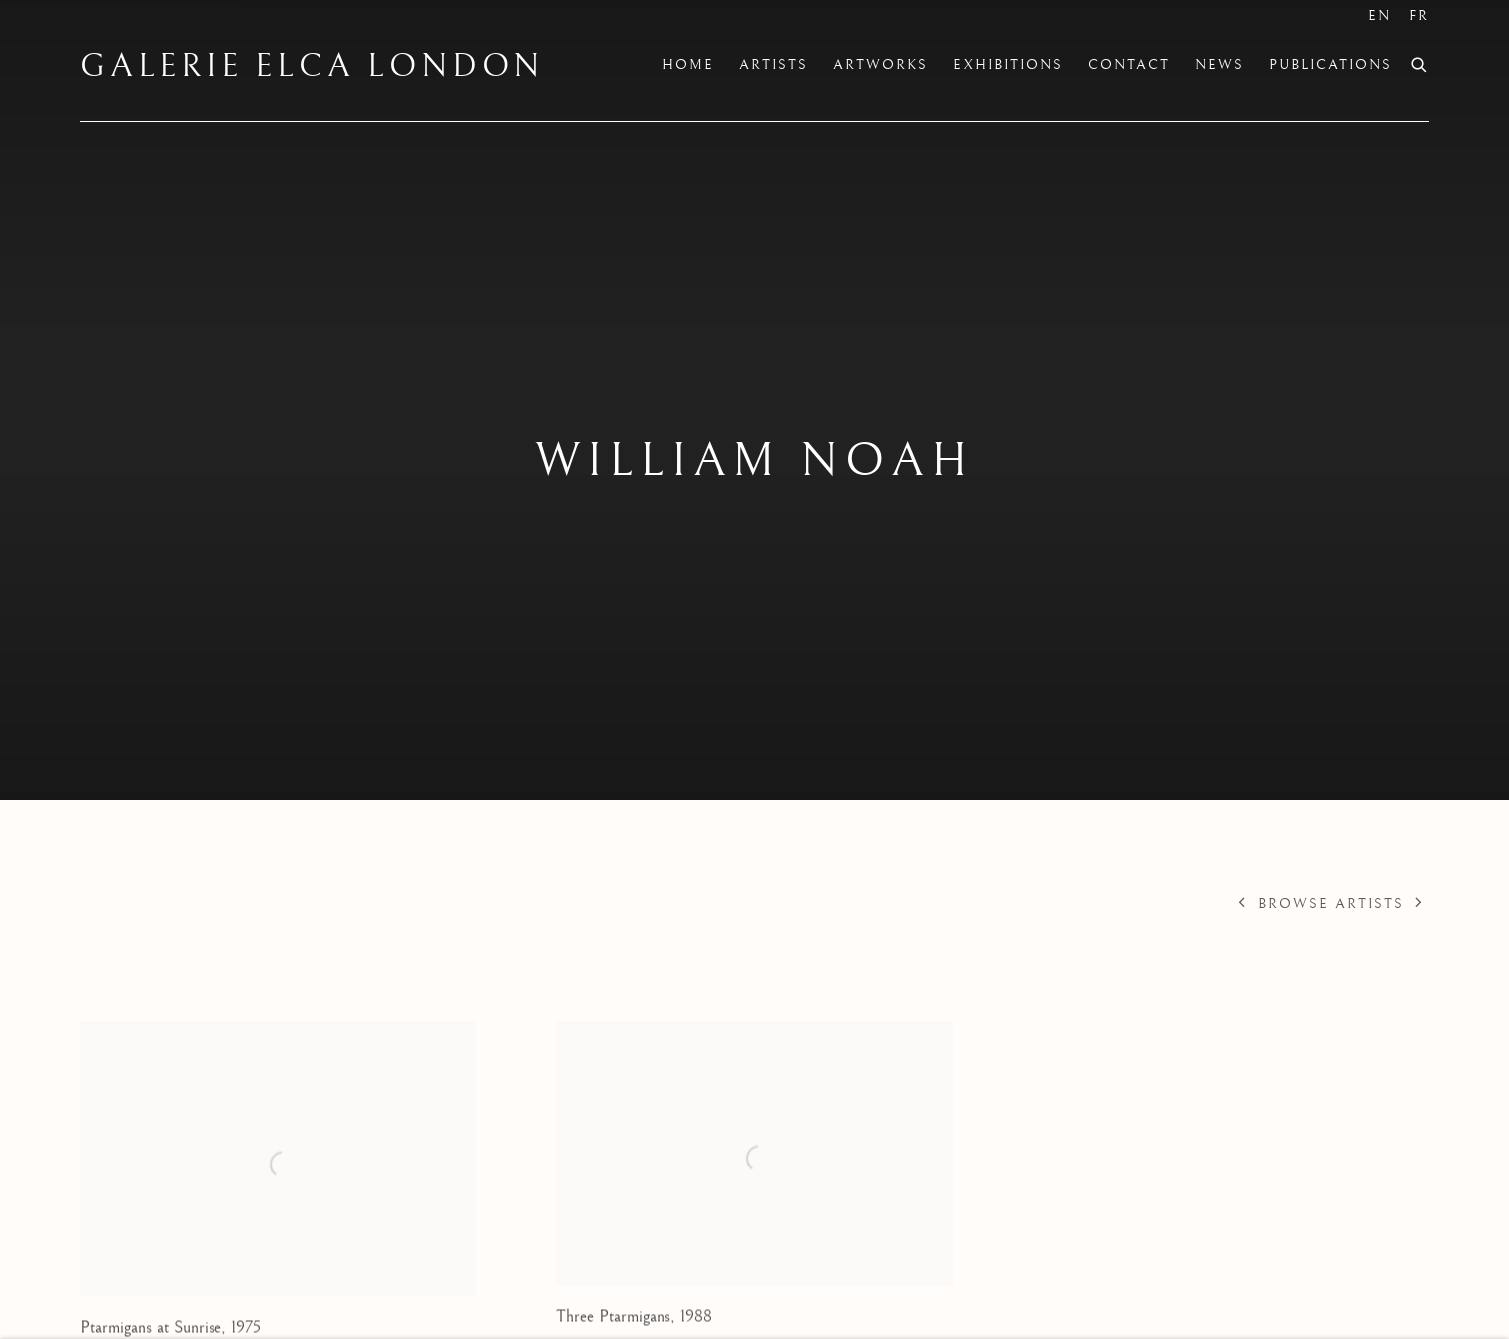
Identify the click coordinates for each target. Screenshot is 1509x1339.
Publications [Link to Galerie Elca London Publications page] (1330, 65)
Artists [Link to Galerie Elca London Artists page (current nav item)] (773, 65)
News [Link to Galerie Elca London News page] (1219, 65)
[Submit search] (1420, 62)
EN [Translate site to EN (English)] (1379, 16)
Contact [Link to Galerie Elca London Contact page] (1129, 65)
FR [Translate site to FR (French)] (1419, 16)
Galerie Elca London (312, 67)
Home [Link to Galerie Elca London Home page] (688, 65)
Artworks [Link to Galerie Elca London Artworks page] (880, 65)
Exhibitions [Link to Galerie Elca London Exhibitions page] (1008, 65)
